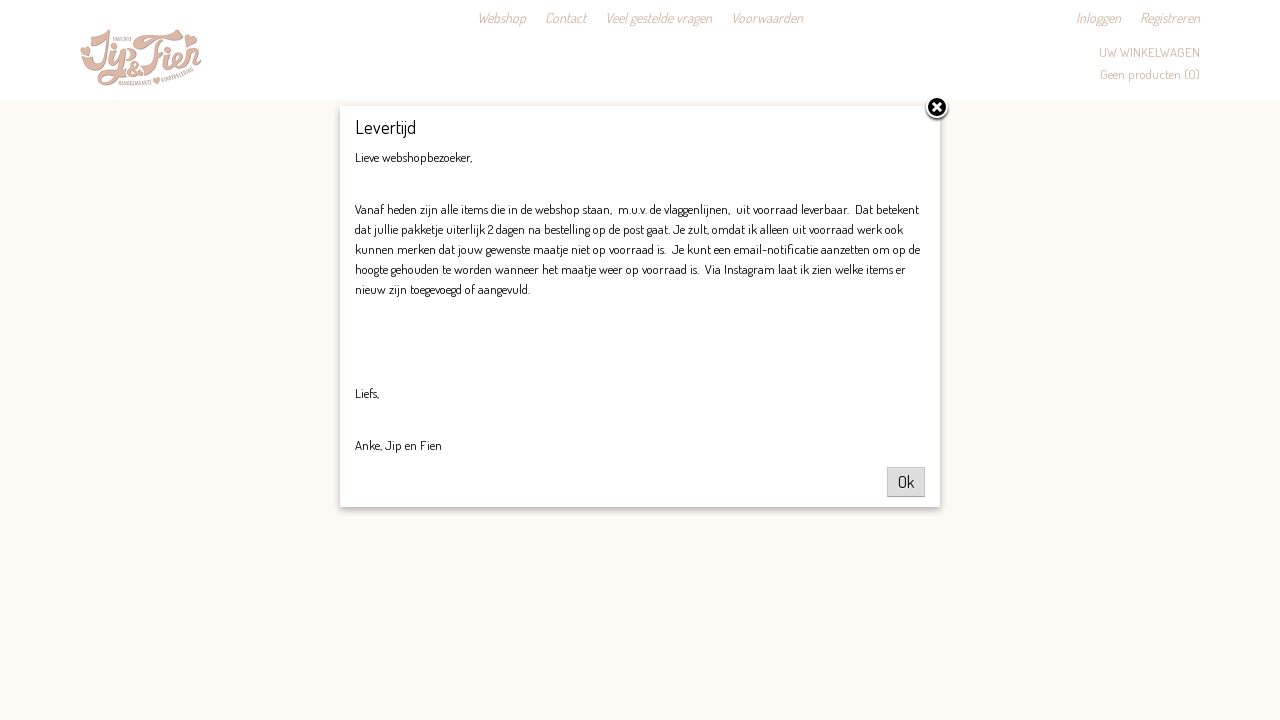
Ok (906, 482)
